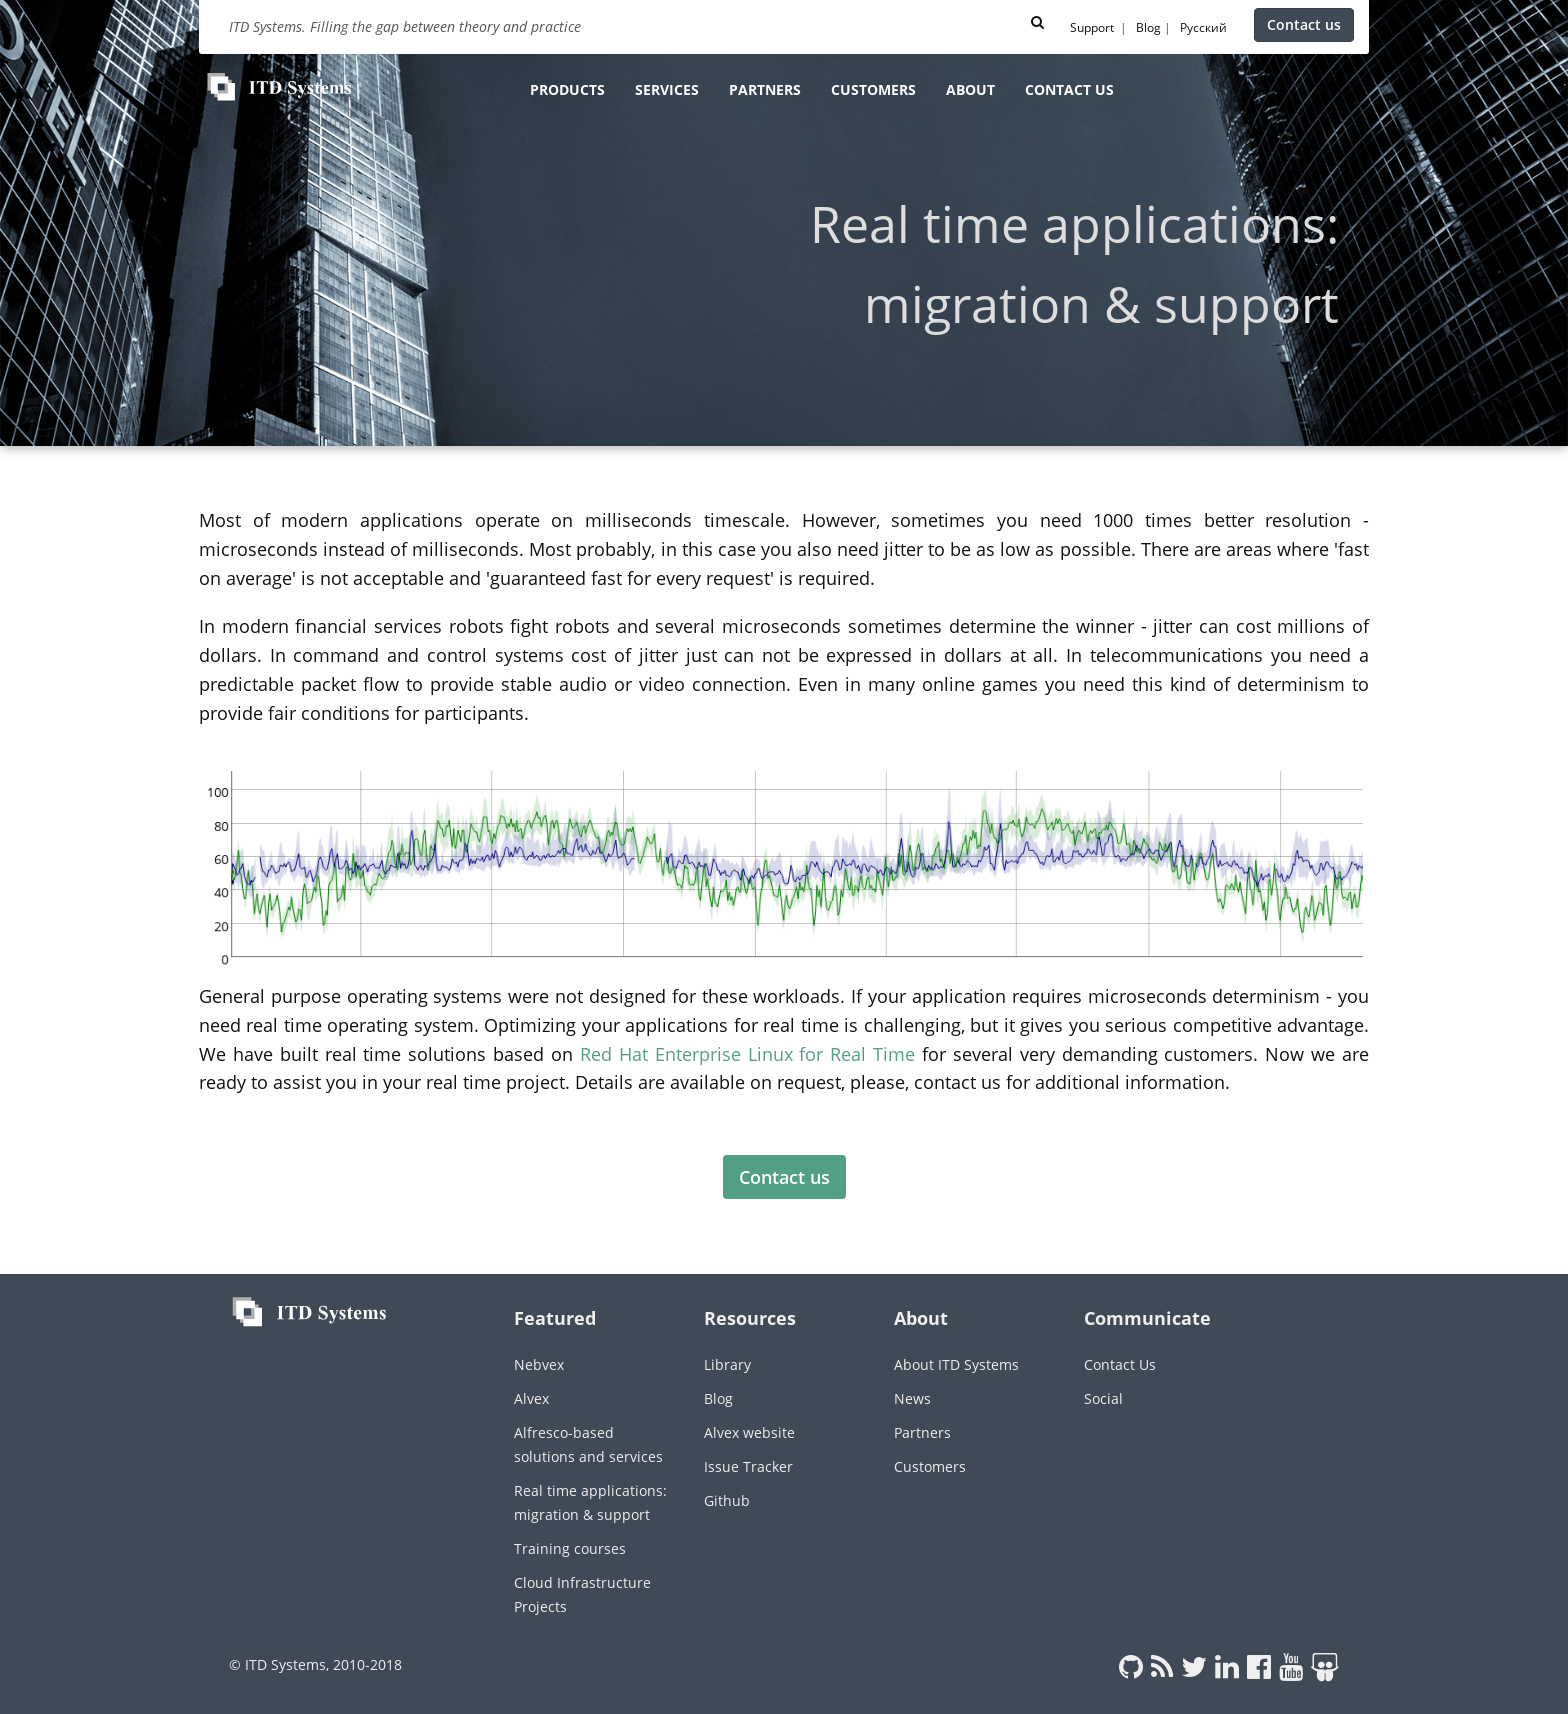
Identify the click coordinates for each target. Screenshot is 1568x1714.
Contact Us (1120, 1364)
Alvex (531, 1398)
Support (1092, 27)
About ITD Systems (956, 1364)
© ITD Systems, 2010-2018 (315, 1664)
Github (727, 1500)
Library (727, 1364)
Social (1103, 1398)
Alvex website (749, 1432)
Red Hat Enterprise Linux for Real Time (747, 1054)
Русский (1203, 27)
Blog (1148, 27)
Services (667, 89)
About (970, 89)
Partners (765, 89)
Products (567, 89)
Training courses (570, 1548)
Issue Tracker (748, 1466)
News (912, 1398)
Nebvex (539, 1364)
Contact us (1304, 24)
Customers (873, 89)
